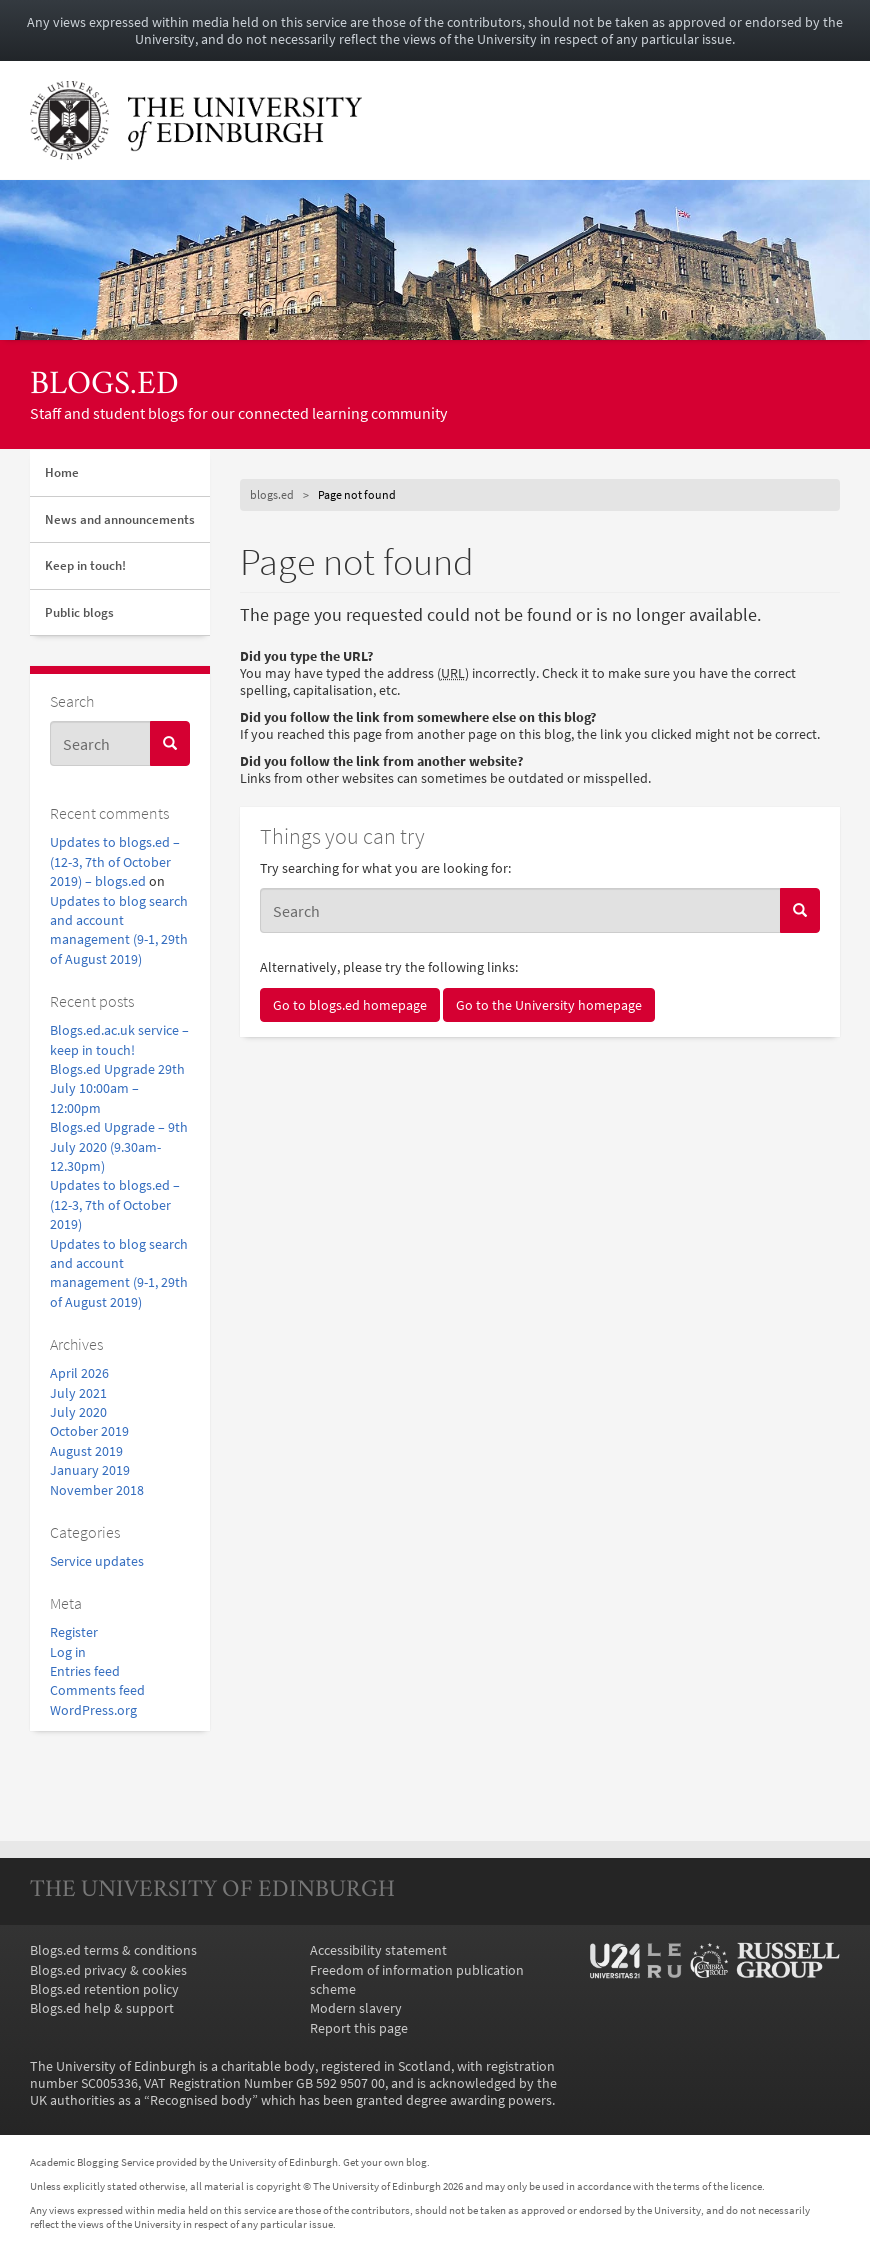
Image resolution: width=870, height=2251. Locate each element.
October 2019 (89, 1431)
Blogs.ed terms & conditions (113, 1950)
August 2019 (86, 1451)
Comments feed (97, 1690)
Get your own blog (385, 2162)
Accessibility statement (378, 1950)
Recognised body (201, 2100)
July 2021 (78, 1393)
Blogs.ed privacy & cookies (108, 1970)
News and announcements (120, 519)
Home (62, 472)
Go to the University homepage (549, 1005)
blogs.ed (104, 385)
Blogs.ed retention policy (104, 1989)
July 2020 (78, 1412)
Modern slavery (356, 2008)
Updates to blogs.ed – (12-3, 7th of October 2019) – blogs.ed (115, 862)
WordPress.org (93, 1710)
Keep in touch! (85, 565)
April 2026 (79, 1373)
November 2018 (97, 1490)
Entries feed (85, 1671)
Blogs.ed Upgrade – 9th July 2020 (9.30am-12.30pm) (119, 1147)
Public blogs (79, 612)
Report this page (359, 2028)
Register (74, 1632)
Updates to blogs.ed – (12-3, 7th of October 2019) (115, 1205)
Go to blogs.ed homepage (350, 1005)
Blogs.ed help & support (102, 2008)
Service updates (97, 1561)
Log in (68, 1652)
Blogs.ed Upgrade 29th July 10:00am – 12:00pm (117, 1089)
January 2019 (90, 1470)
